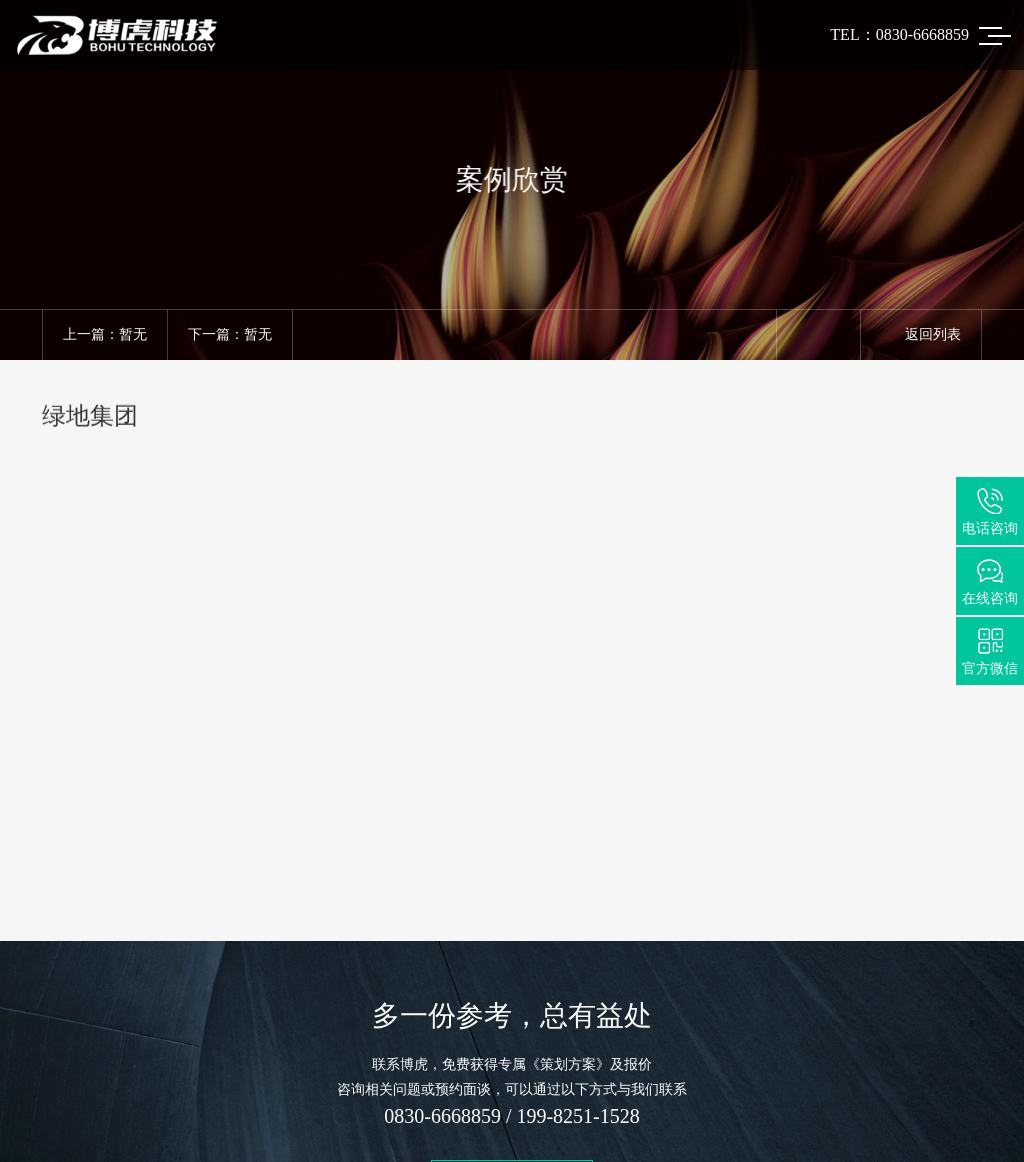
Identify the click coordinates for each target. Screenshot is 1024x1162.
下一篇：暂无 (230, 334)
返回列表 (921, 334)
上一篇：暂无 (105, 334)
